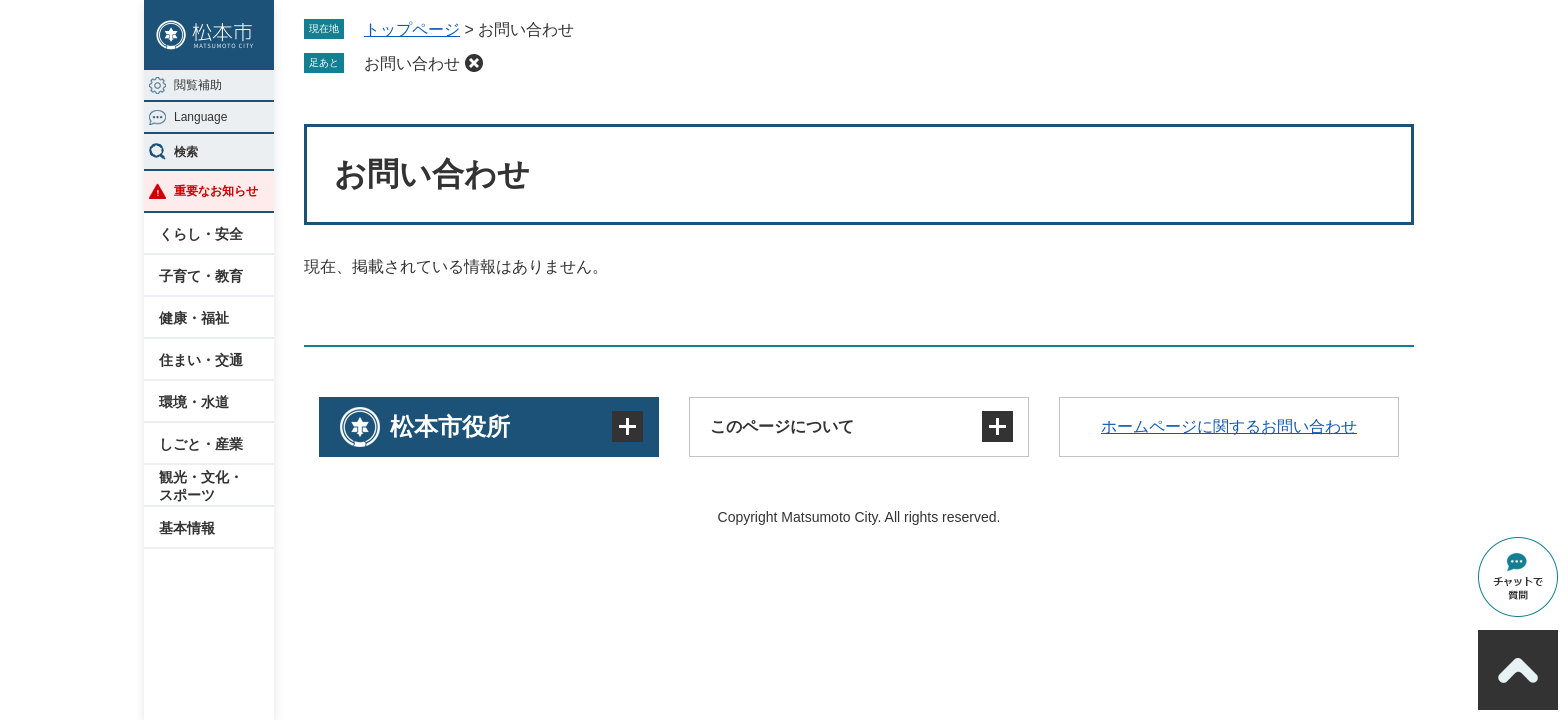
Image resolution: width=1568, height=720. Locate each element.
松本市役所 (450, 426)
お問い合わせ (412, 63)
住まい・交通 (201, 360)
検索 (186, 152)
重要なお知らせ (216, 191)
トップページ (412, 29)
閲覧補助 (198, 85)
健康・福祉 (194, 318)
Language (200, 117)
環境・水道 (194, 402)
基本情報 (187, 528)
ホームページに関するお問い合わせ (1229, 426)
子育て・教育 (201, 276)
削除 (474, 63)
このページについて (782, 426)
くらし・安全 (201, 234)
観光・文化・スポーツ (201, 486)
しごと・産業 (201, 444)
